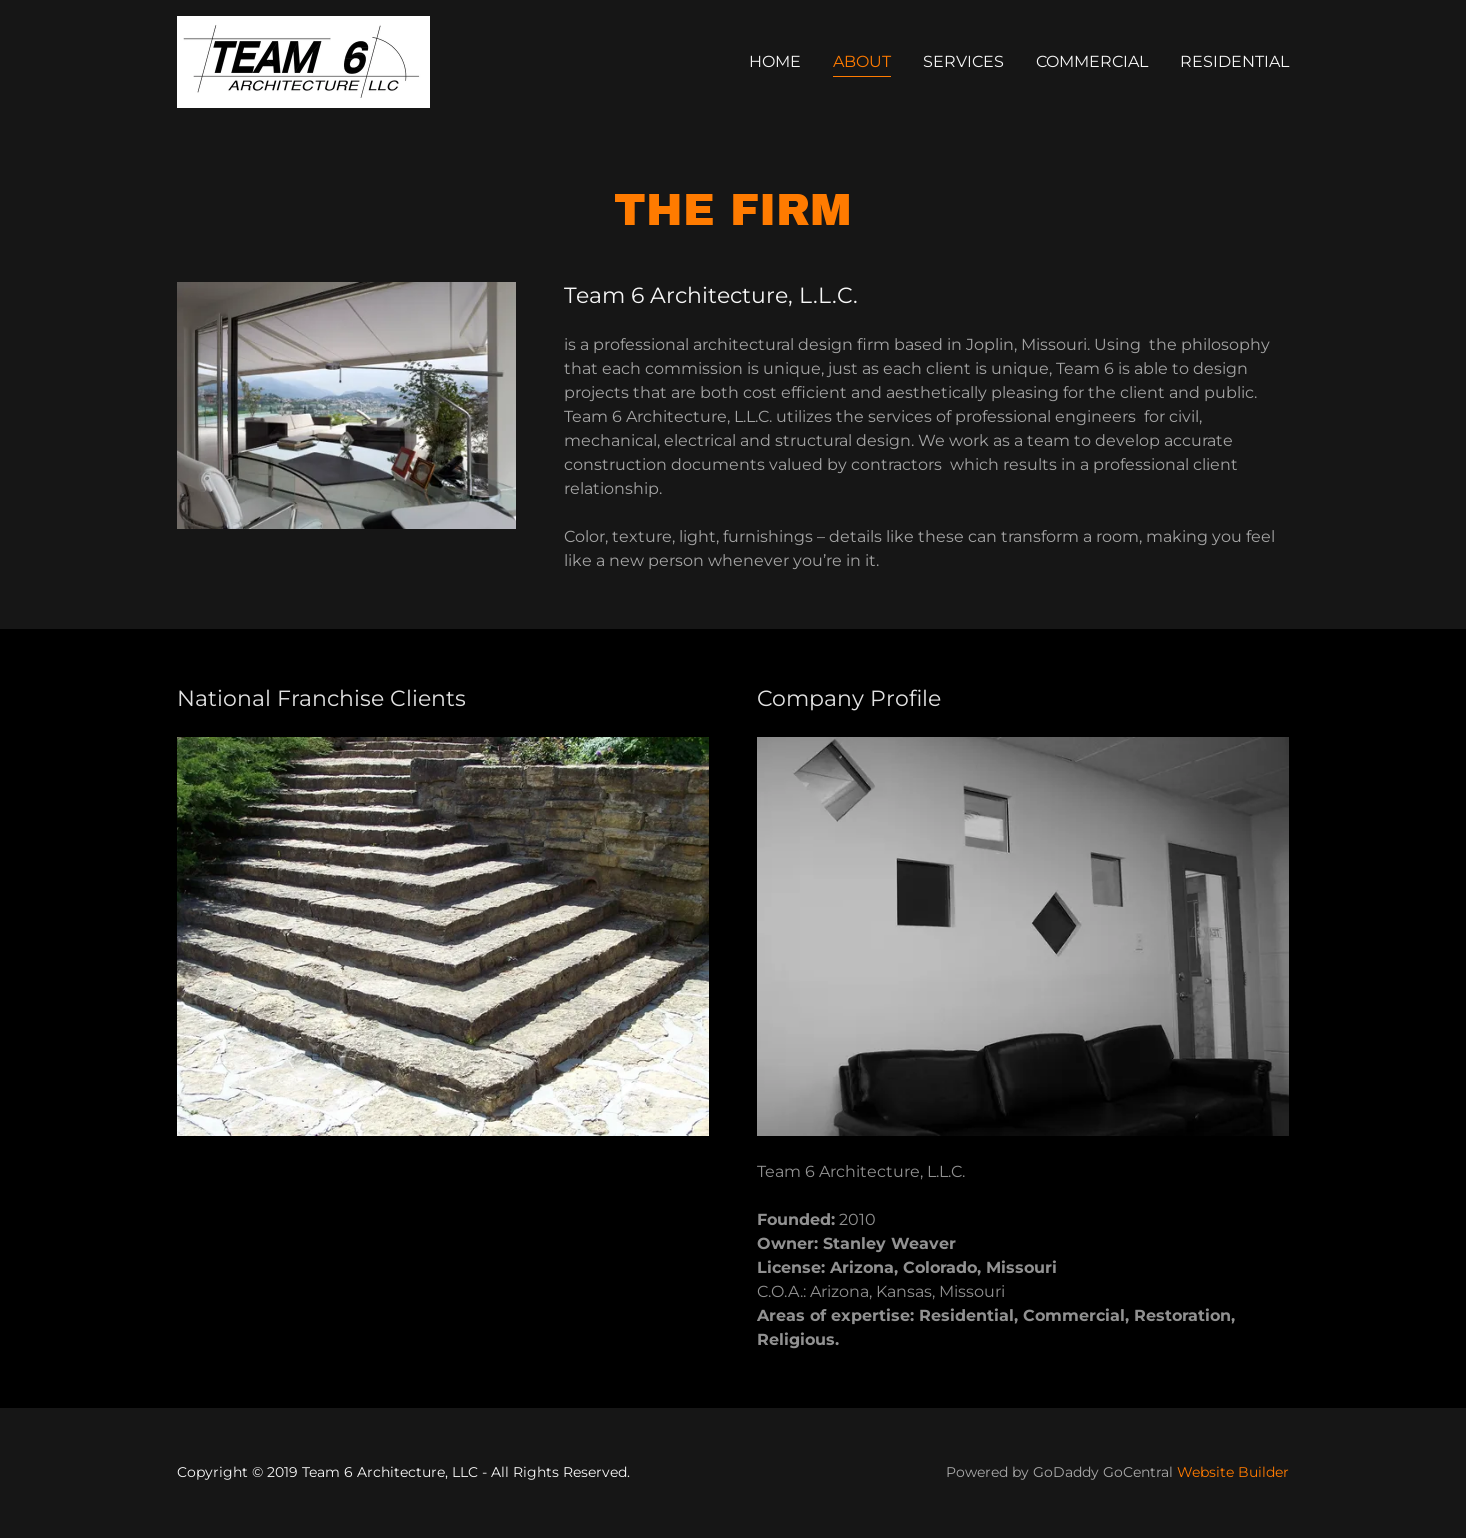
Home (775, 61)
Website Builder (1233, 1472)
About (862, 61)
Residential (1234, 61)
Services (963, 61)
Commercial (1092, 61)
